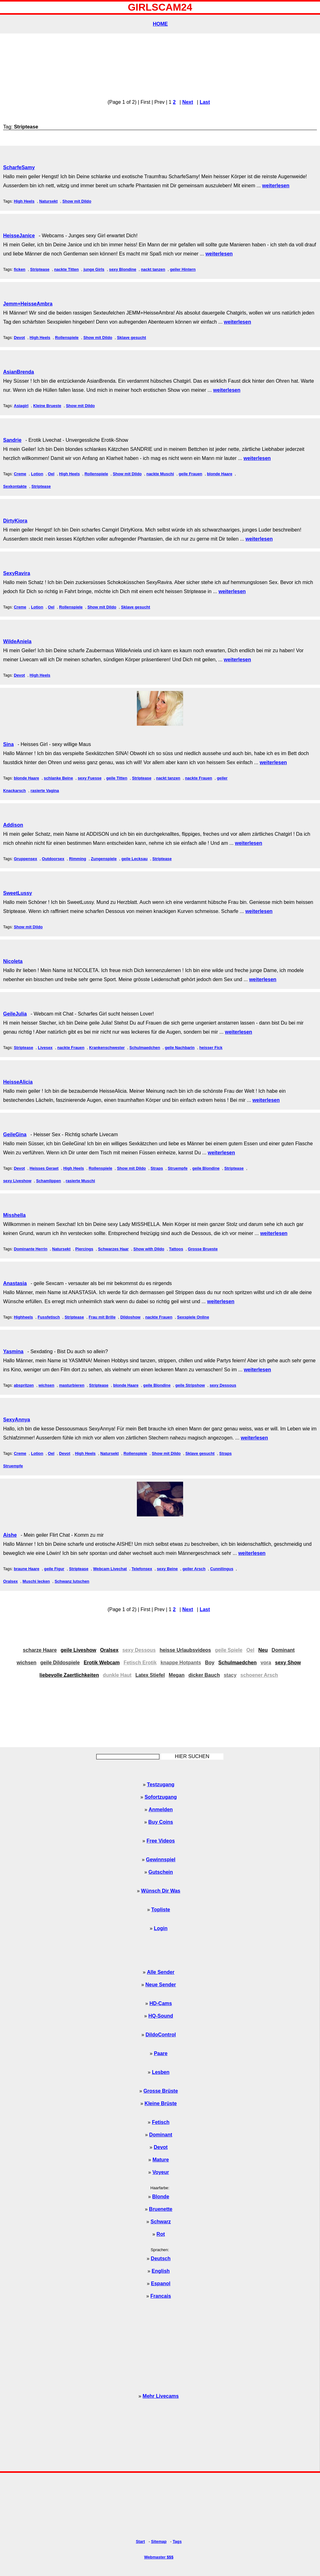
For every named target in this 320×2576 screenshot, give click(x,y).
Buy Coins (160, 1822)
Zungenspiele (104, 858)
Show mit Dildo (76, 201)
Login (161, 1928)
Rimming (77, 858)
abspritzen (24, 1385)
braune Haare (26, 1568)
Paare (161, 2053)
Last (205, 102)
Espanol (160, 2283)
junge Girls (93, 269)
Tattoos (176, 1249)
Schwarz (161, 2221)
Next (187, 102)
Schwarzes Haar (113, 1249)
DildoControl (161, 2034)
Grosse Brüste (160, 2091)
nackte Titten (66, 269)
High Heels (24, 201)
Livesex (45, 1047)
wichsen (46, 1385)
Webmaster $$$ (158, 2557)
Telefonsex (142, 1568)
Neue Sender (160, 1984)
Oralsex (10, 1581)
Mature (160, 2159)
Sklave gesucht (131, 337)
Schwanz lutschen (72, 1581)
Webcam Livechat (110, 1568)
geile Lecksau (134, 858)
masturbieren (71, 1385)
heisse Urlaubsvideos (185, 1650)
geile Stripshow (190, 1385)
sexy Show (288, 1662)
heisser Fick (210, 1047)
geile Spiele (228, 1650)
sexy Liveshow (17, 1180)
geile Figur (54, 1568)
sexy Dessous (223, 1385)
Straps (157, 1168)
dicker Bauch (204, 1675)
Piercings (84, 1249)
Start (140, 2541)
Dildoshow (130, 1317)
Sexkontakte (15, 486)
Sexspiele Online (193, 1317)
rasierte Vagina (45, 790)
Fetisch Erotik (140, 1662)
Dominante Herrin (30, 1249)
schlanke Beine (58, 778)
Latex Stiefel (150, 1675)
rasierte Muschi (80, 1180)
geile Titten (116, 778)
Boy (209, 1662)
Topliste (160, 1909)
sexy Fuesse (90, 778)
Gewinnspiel (160, 1859)
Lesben (160, 2072)
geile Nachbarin (179, 1047)
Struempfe (178, 1168)
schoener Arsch (259, 1675)
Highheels (23, 1317)
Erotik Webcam (102, 1662)
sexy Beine (167, 1568)
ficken (19, 269)
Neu (263, 1650)
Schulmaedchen (144, 1047)
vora (266, 1662)
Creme (20, 473)
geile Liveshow (78, 1650)
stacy (230, 1675)
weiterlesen (275, 185)
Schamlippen (48, 1180)
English (161, 2271)
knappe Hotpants (181, 1662)
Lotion (37, 473)
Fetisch (160, 2122)
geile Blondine (205, 1168)
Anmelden (161, 1809)
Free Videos (161, 1840)
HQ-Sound (160, 2016)
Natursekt (48, 201)
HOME (160, 24)
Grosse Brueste (203, 1249)
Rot (161, 2234)
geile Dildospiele (60, 1662)
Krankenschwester (107, 1047)
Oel (51, 473)
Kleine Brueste (47, 405)
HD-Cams (160, 2003)
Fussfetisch (49, 1317)
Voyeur (160, 2172)
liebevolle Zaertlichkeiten (69, 1675)
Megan (177, 1675)
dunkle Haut (117, 1675)
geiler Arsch (194, 1568)
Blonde (160, 2196)
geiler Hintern (183, 269)
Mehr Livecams (160, 2396)
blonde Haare (219, 473)
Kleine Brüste (161, 2103)
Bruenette (160, 2209)
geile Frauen (190, 473)
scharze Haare (40, 1650)
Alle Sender (160, 1972)
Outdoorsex (53, 858)
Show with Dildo (148, 1249)
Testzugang (160, 1784)
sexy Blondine (122, 269)
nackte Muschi (160, 473)
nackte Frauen (198, 778)
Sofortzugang (161, 1797)
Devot (19, 337)
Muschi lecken (36, 1581)
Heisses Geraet (44, 1168)
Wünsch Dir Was (160, 1890)
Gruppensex (25, 858)
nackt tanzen (153, 269)
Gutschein (160, 1872)
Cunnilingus (221, 1568)
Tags (177, 2541)
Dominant (283, 1650)
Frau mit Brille (102, 1317)
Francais (160, 2296)
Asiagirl (21, 405)
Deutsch (161, 2258)
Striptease (39, 269)
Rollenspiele (66, 337)
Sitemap (159, 2541)
